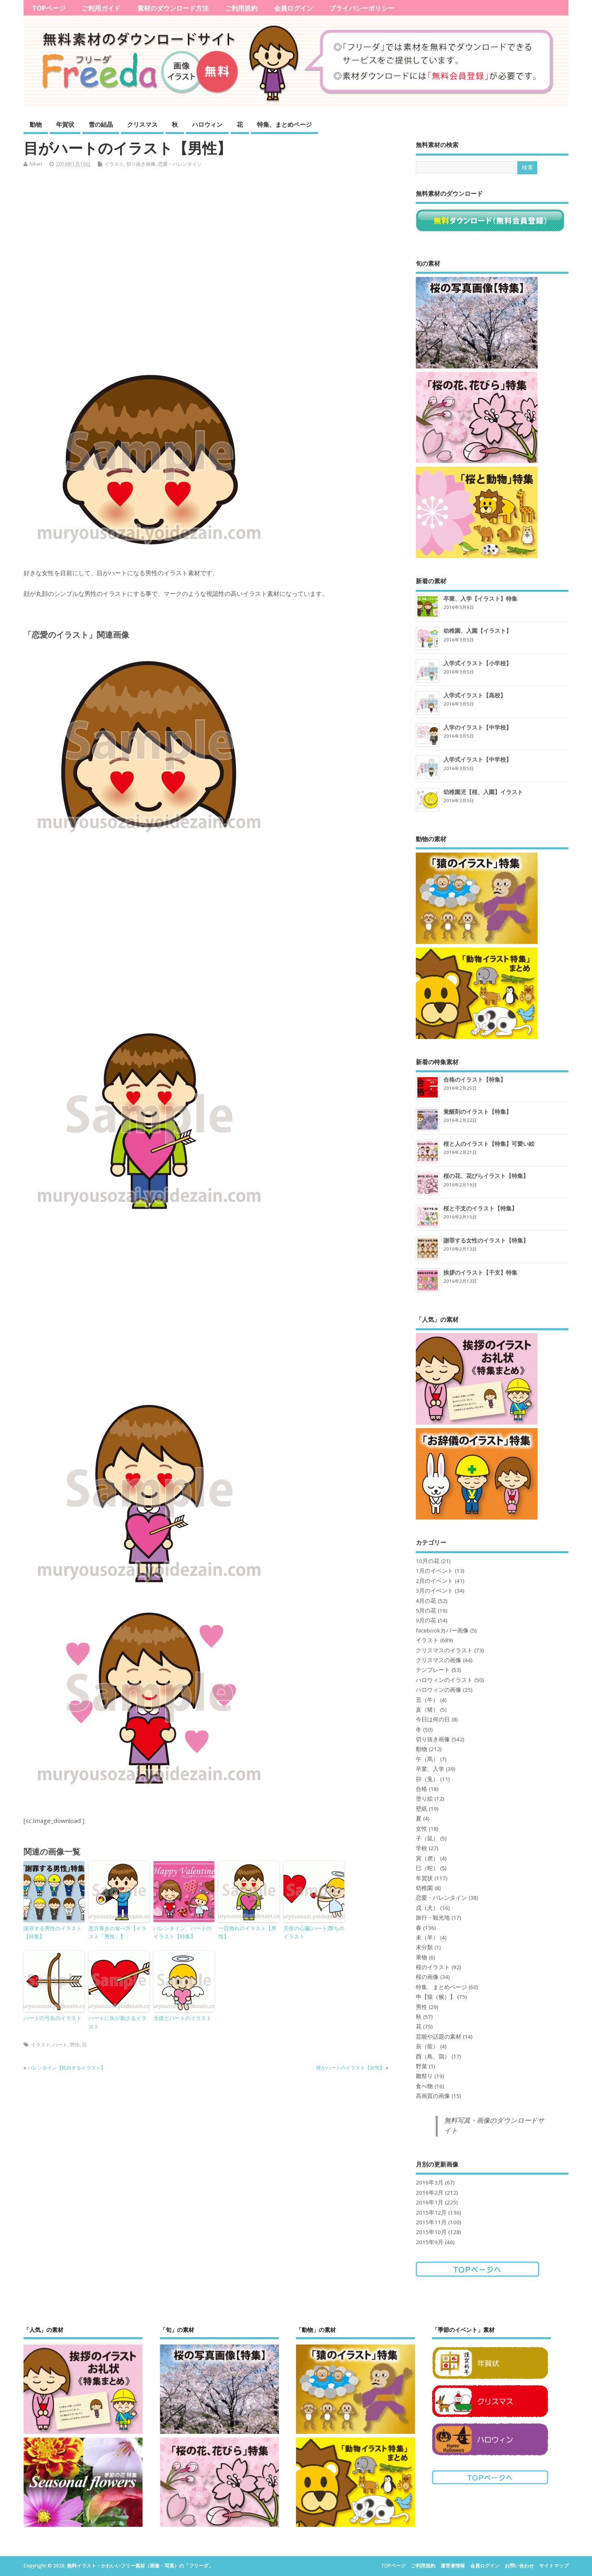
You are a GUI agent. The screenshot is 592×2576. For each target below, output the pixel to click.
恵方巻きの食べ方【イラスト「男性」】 (118, 1932)
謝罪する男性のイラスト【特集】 (53, 1932)
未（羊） (427, 1937)
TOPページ (48, 8)
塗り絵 (424, 1798)
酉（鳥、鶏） (433, 2056)
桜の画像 (427, 1977)
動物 (36, 124)
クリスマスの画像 (438, 1660)
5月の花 (426, 1610)
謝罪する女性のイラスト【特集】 (486, 1240)
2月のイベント (434, 1581)
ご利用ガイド (101, 8)
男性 (75, 2044)
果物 (421, 1957)
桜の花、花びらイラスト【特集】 (486, 1176)
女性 (421, 1828)
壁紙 (421, 1808)
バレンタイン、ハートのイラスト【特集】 (182, 1932)
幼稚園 (424, 1888)
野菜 (421, 2066)
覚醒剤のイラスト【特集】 (477, 1111)
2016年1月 (429, 2202)
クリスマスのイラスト (444, 1650)
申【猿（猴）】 (436, 1996)
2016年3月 (429, 2182)
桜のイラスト (433, 1967)
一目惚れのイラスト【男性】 (247, 1932)
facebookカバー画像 (442, 1630)
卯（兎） (427, 1779)
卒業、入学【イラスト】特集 (480, 598)
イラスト (114, 163)
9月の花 (426, 1620)
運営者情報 (453, 2565)
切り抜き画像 (141, 163)
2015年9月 (429, 2242)
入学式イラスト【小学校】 (477, 663)
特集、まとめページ (284, 124)
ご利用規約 (241, 8)
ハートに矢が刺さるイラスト (118, 2022)
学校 (421, 1848)
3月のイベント (434, 1590)
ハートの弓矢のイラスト (53, 2018)
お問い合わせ (519, 2565)
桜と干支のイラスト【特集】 (480, 1208)
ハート (60, 2044)
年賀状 (65, 124)
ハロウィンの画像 (438, 1689)
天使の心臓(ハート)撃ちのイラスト (313, 1932)
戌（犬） (427, 1907)
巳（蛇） (427, 1868)
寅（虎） (427, 1858)
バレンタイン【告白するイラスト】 (67, 2067)
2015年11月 (431, 2222)
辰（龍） (427, 2046)
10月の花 (427, 1561)
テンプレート (433, 1669)
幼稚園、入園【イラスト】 (477, 630)
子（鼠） (427, 1838)
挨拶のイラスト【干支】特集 (480, 1272)
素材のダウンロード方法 (173, 8)
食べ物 (424, 2086)
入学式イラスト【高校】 (474, 695)
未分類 (424, 1947)
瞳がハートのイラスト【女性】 (350, 2067)
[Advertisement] (212, 265)
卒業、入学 (430, 1769)
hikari (36, 163)
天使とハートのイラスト (182, 2018)
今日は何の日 (433, 1719)
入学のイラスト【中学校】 (477, 727)
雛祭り (424, 2076)
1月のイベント (434, 1570)
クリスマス (142, 124)
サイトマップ (553, 2565)
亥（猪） (427, 1709)
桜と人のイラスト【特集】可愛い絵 (488, 1143)
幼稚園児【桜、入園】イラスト (483, 792)
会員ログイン (293, 8)
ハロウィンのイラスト (444, 1680)
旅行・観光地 (433, 1917)
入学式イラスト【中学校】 (477, 759)
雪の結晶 (101, 124)
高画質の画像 (433, 2096)
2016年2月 (429, 2192)
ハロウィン (207, 124)
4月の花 (426, 1600)
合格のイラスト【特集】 (474, 1079)
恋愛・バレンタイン (180, 163)
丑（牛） (427, 1700)
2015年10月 (431, 2232)
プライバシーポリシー (361, 8)
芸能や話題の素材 (438, 2036)
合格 (421, 1788)
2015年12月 (431, 2212)
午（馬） (427, 1759)
